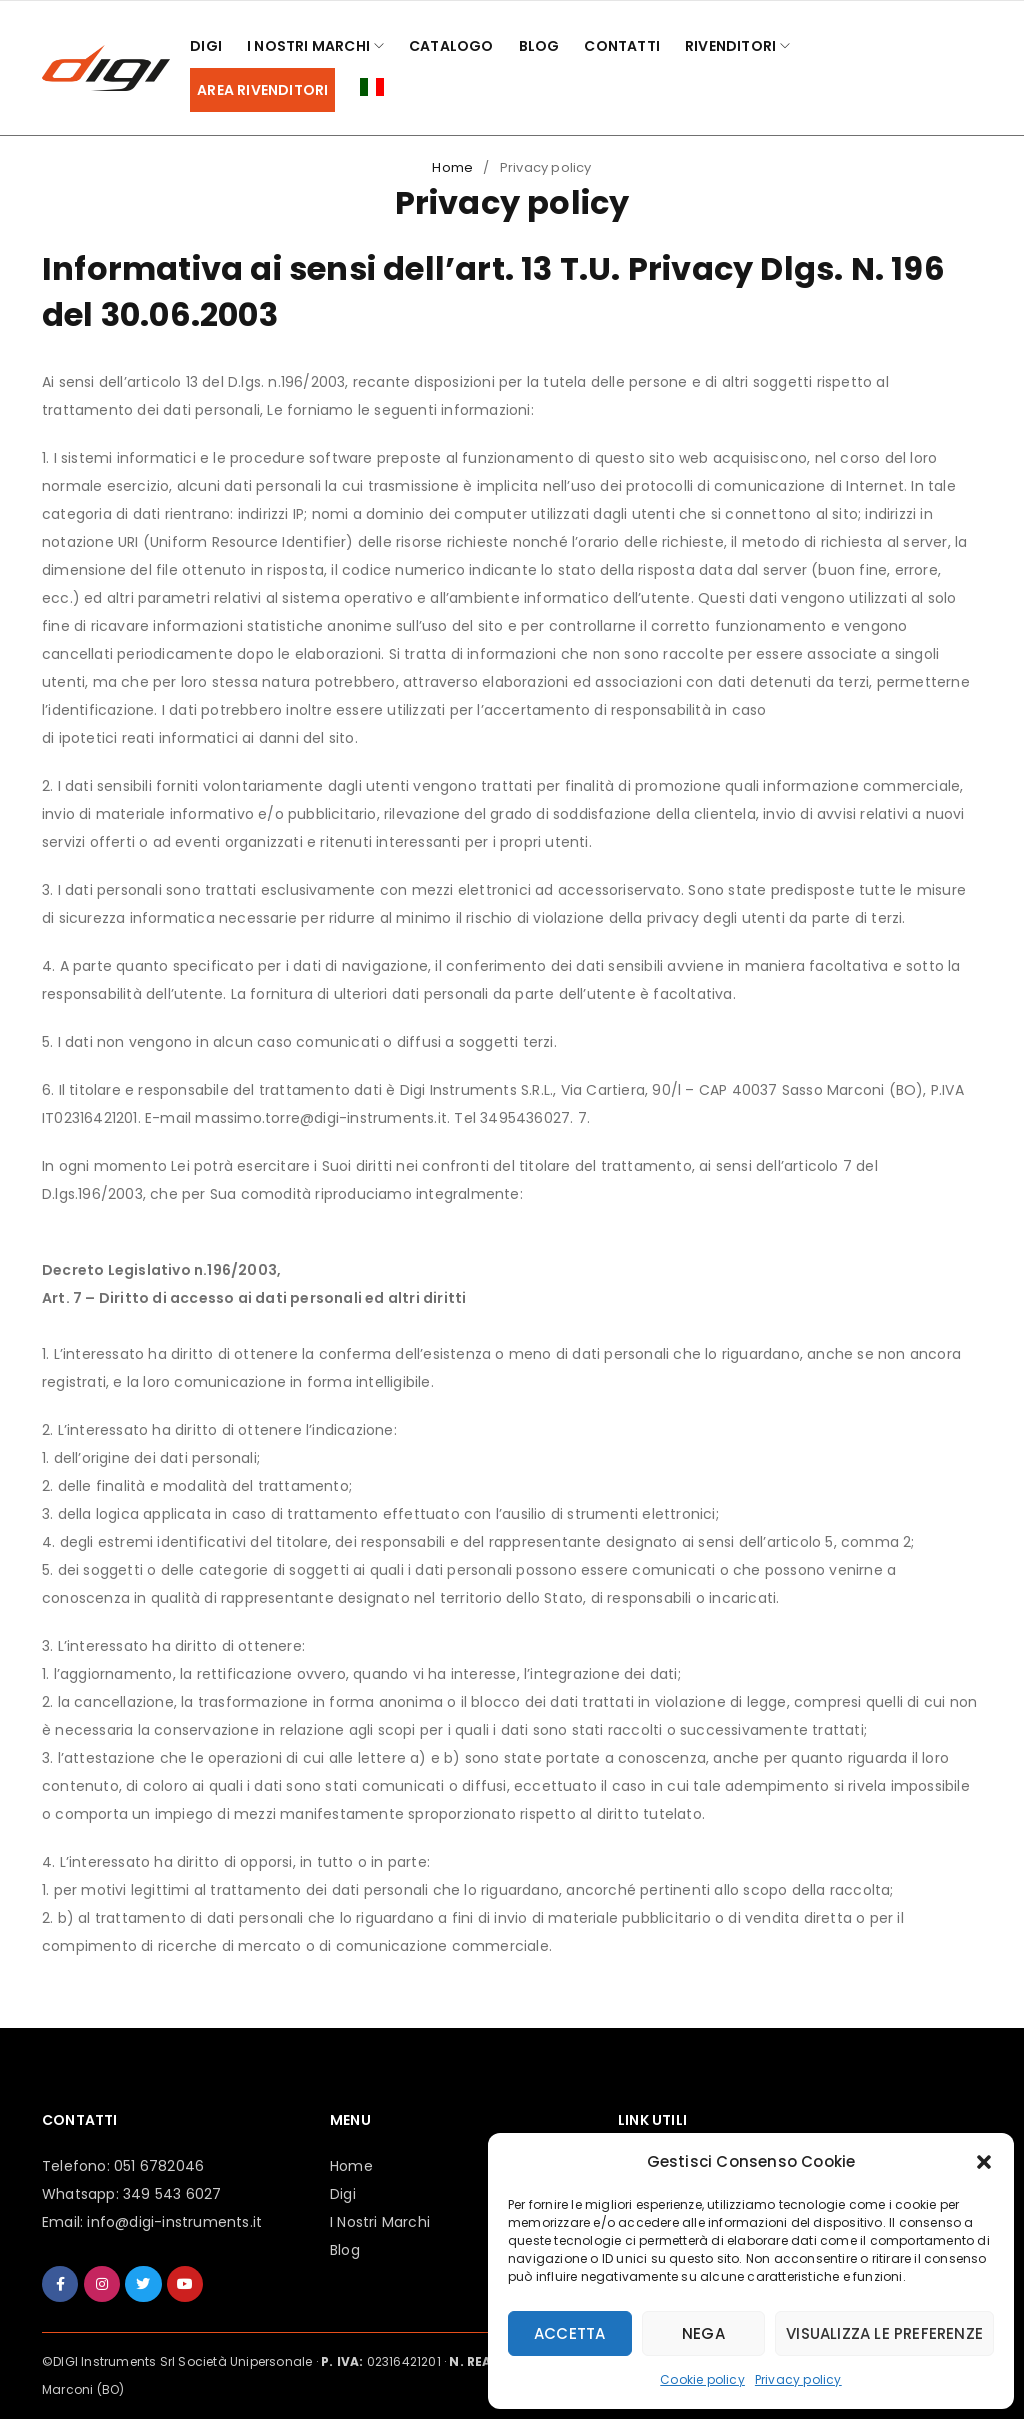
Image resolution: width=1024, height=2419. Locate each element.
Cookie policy (702, 2379)
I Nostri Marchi (380, 2222)
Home (452, 167)
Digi (343, 2194)
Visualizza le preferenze (884, 2333)
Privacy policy (798, 2379)
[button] (984, 2162)
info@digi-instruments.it (174, 2222)
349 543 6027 (172, 2194)
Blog (345, 2250)
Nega (703, 2333)
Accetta (569, 2333)
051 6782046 (159, 2166)
